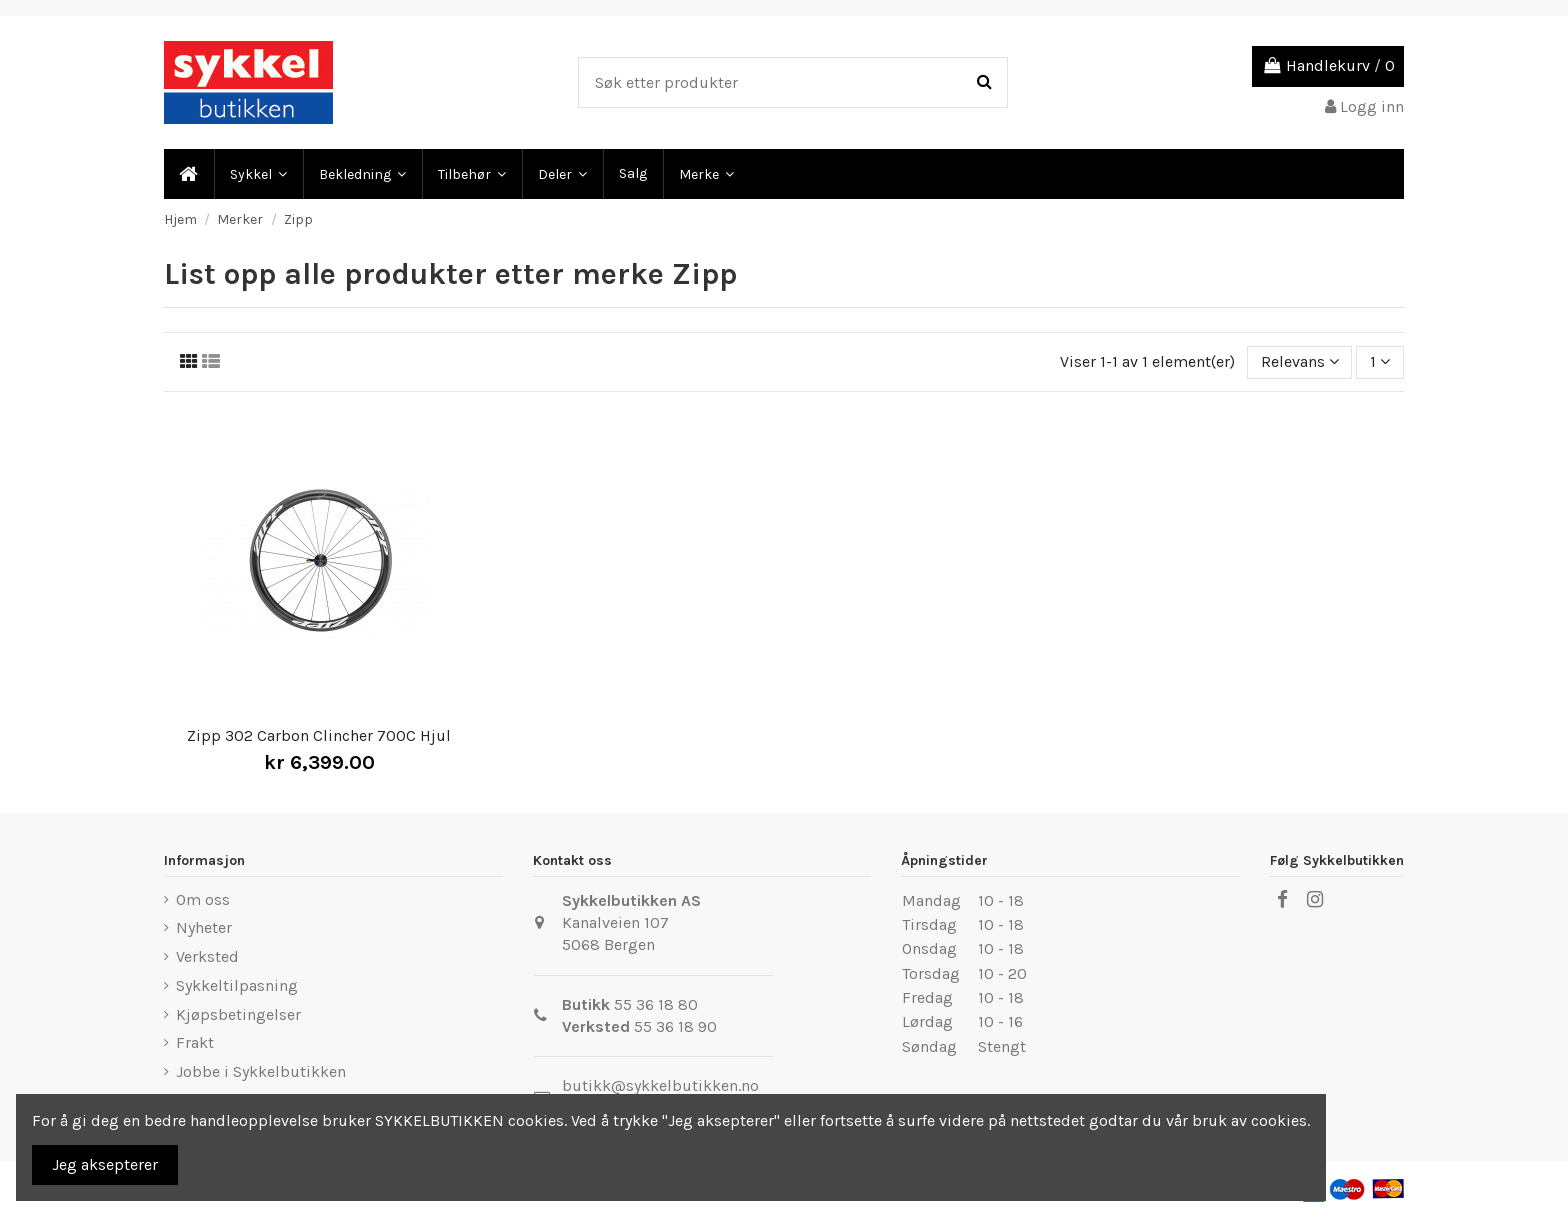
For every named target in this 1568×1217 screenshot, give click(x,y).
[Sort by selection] (1300, 362)
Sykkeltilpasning (237, 985)
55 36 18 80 (656, 1004)
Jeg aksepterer (105, 1164)
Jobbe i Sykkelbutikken (261, 1071)
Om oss (203, 899)
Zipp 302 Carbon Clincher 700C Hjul (319, 735)
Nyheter (204, 927)
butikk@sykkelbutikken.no (660, 1085)
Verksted (207, 956)
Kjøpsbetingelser (238, 1014)
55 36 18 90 (675, 1026)
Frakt (195, 1042)
